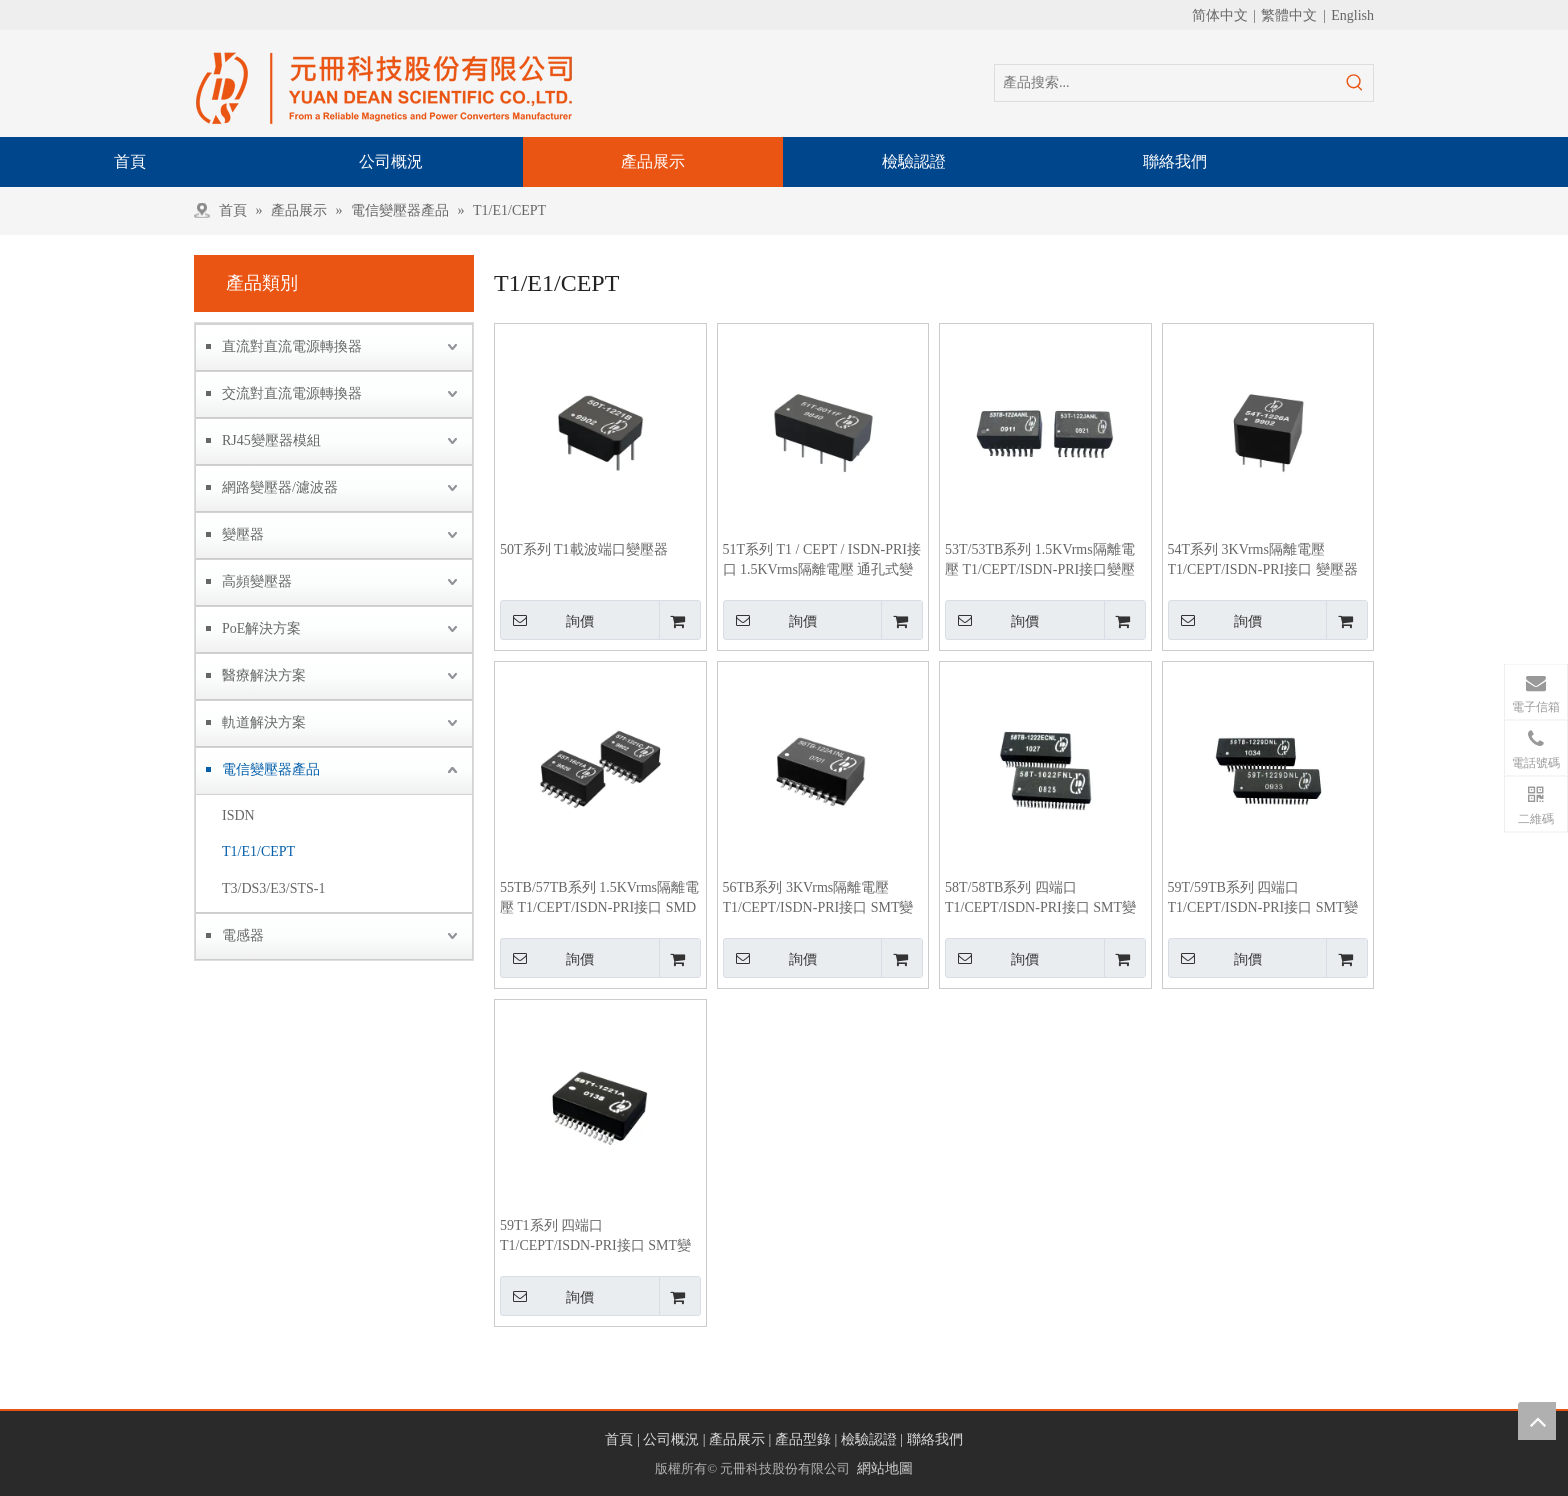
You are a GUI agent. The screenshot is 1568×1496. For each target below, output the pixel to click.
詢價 (547, 620)
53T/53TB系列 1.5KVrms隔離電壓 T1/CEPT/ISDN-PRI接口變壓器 (1040, 561)
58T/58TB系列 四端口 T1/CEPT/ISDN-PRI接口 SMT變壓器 (1040, 899)
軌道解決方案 (264, 722)
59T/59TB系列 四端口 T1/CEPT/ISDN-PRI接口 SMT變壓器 (1263, 899)
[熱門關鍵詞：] (1355, 83)
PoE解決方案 (261, 628)
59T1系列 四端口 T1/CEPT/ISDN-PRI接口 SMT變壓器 (595, 1237)
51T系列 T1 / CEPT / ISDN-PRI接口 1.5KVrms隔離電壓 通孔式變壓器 (822, 561)
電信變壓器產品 (271, 769)
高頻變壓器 (257, 581)
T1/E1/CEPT (258, 851)
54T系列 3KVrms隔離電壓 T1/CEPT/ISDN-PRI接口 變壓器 (1263, 559)
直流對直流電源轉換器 (292, 346)
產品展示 (737, 1439)
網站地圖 (885, 1468)
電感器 (243, 935)
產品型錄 (803, 1439)
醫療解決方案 (264, 675)
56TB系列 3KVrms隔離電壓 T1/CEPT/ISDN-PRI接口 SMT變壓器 (818, 899)
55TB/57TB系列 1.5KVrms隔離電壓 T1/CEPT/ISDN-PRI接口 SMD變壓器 (599, 899)
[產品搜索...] (1166, 83)
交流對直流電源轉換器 (292, 393)
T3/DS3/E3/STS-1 (273, 888)
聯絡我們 (935, 1439)
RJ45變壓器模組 (271, 440)
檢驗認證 (869, 1439)
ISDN (238, 815)
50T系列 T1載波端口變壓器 (584, 549)
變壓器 (243, 534)
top (1537, 1421)
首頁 (619, 1439)
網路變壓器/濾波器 (280, 487)
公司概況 (671, 1439)
